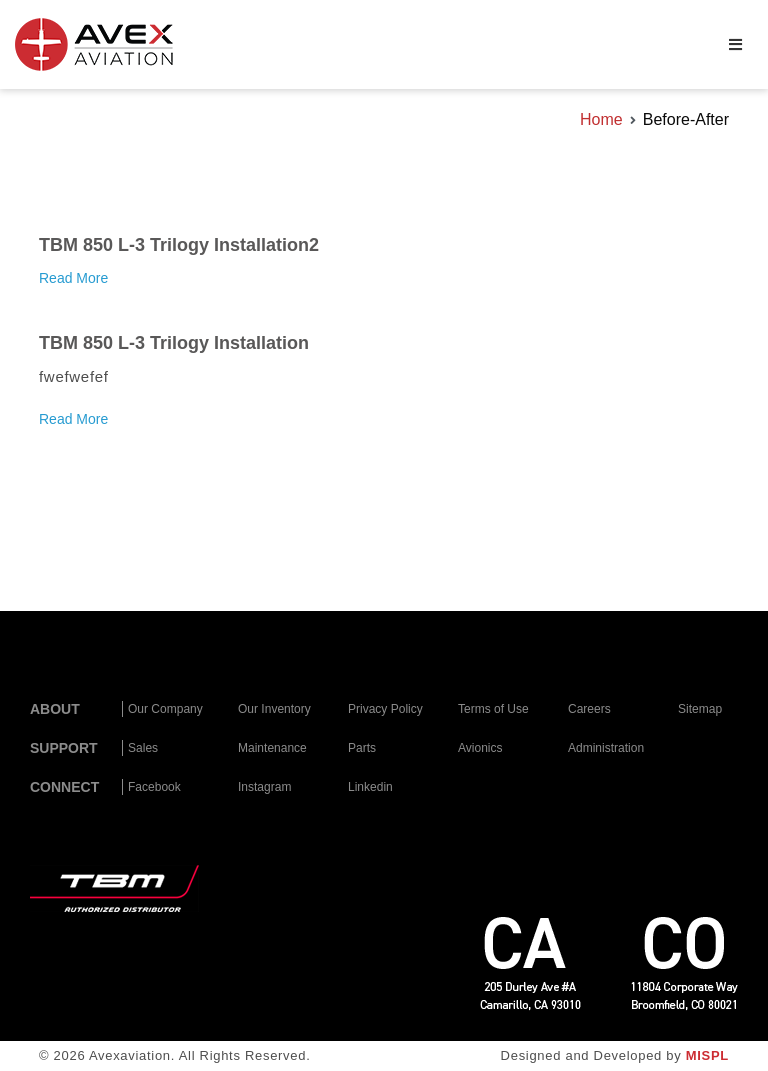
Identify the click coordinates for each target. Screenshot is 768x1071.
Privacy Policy (385, 709)
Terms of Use (493, 709)
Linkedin (370, 787)
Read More (73, 278)
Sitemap (700, 709)
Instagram (264, 787)
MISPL (707, 1055)
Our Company (165, 709)
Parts (362, 748)
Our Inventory (274, 709)
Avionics (480, 748)
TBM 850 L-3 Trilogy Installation (174, 343)
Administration (606, 748)
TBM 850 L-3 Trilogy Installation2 (179, 245)
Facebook (154, 787)
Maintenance (272, 748)
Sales (143, 748)
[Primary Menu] (735, 45)
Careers (589, 709)
